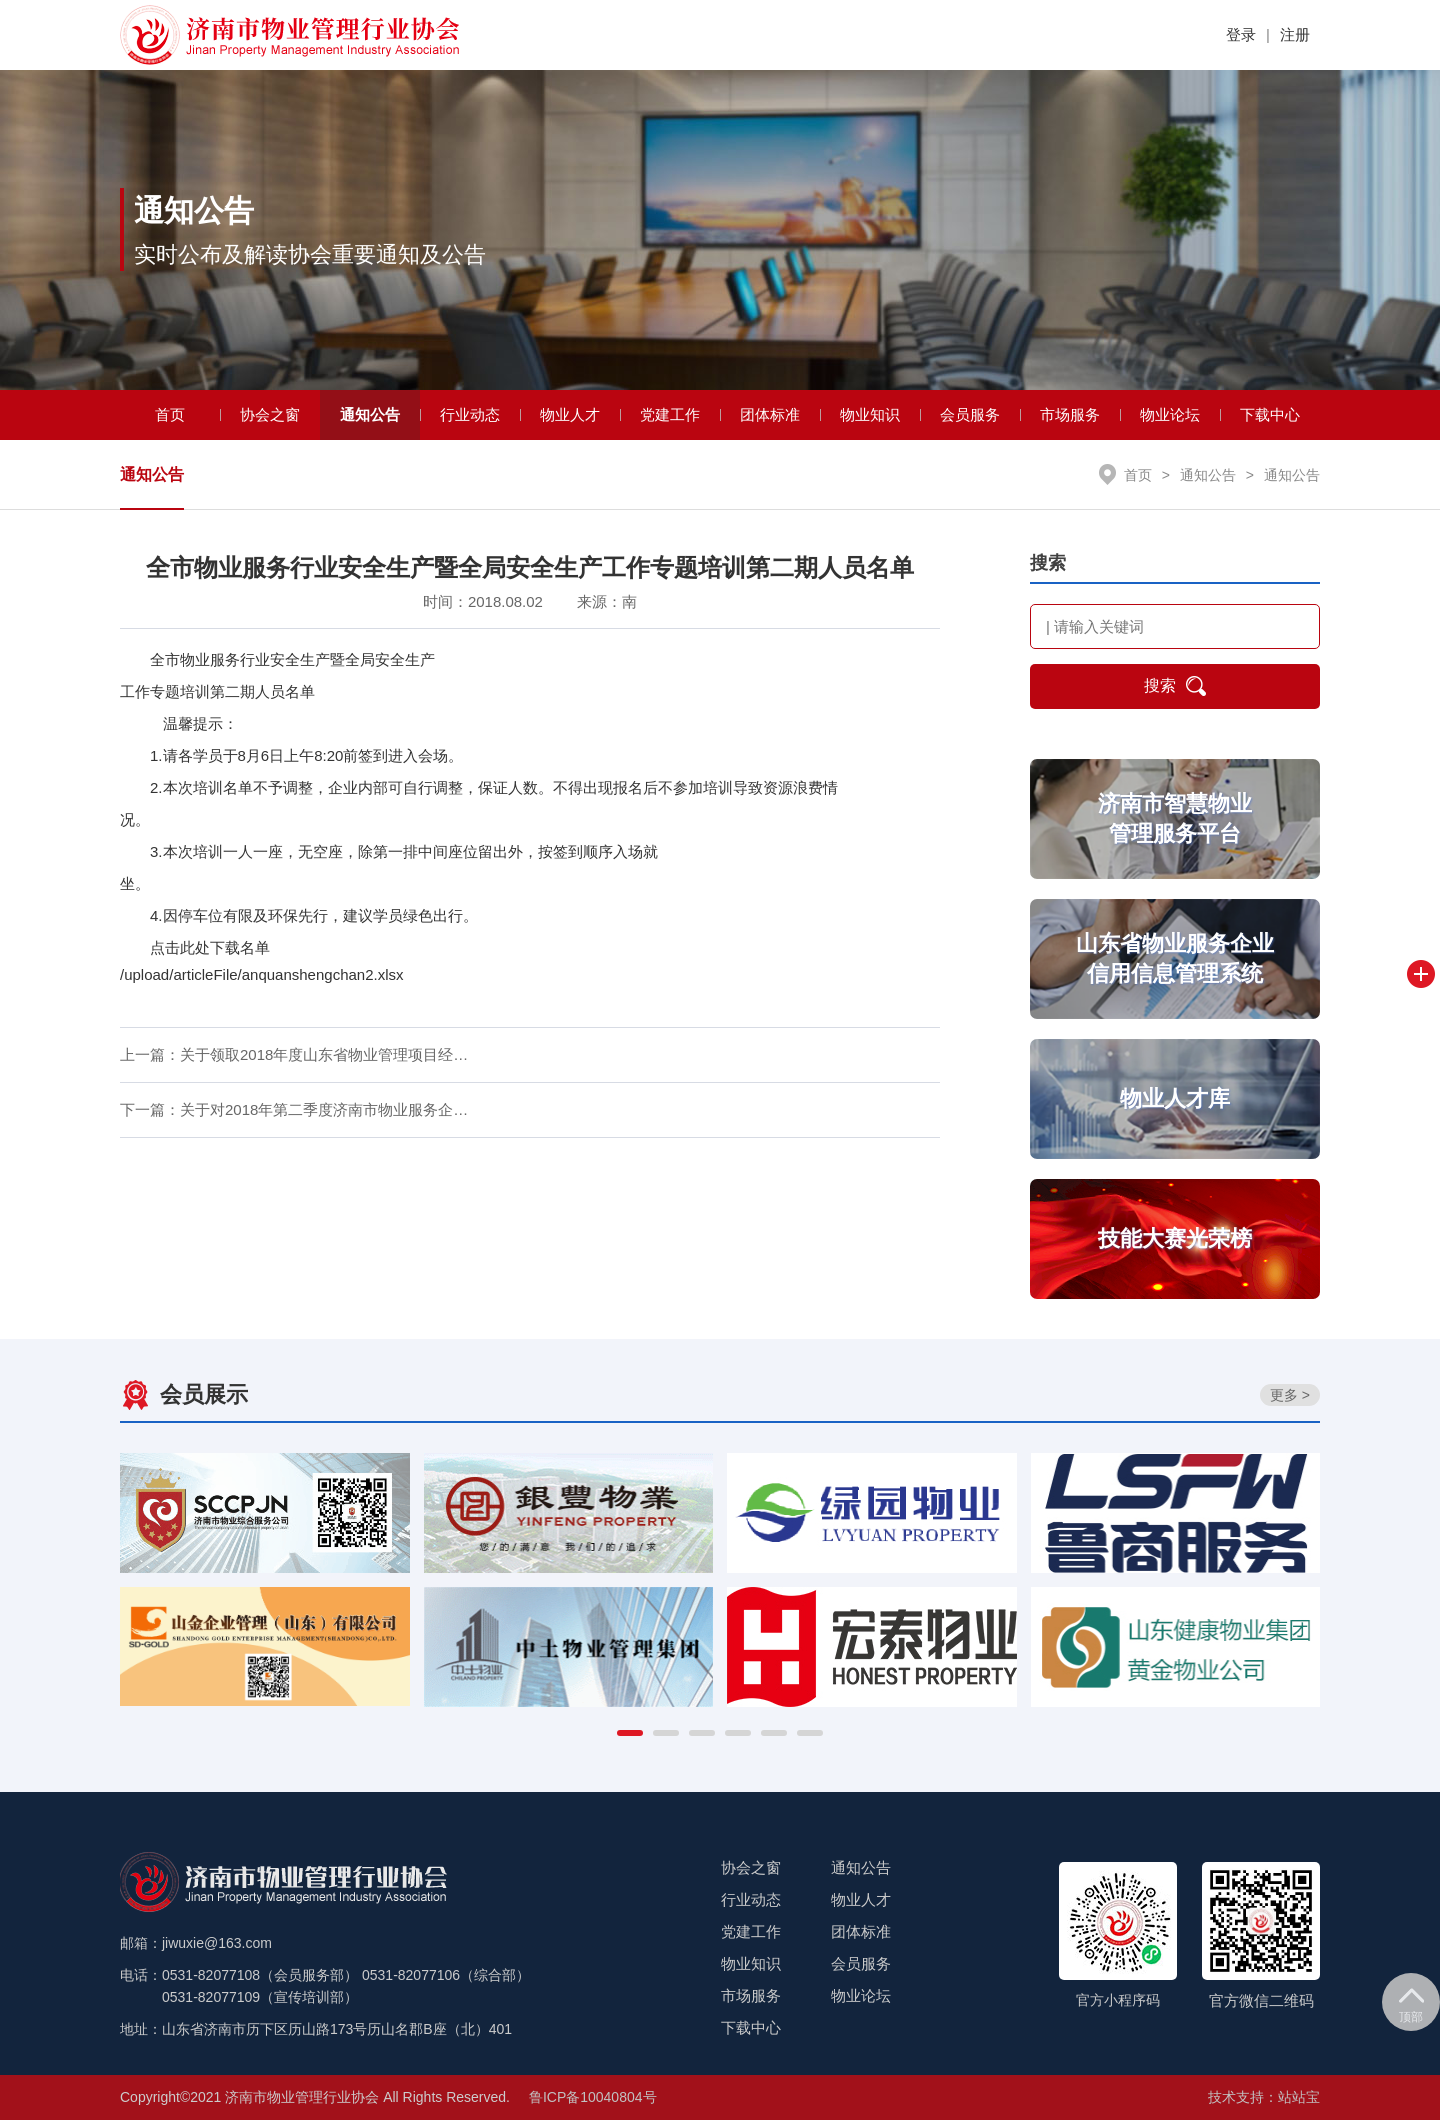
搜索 (1175, 687)
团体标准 (770, 414)
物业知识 (870, 414)
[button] (630, 1734)
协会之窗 (270, 414)
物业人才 (570, 414)
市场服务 (1070, 414)
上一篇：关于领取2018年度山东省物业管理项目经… (294, 1054)
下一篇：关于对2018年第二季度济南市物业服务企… (294, 1109)
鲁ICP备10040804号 (593, 2098)
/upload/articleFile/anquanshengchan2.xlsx (262, 975)
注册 (1295, 34)
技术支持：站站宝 (1264, 2098)
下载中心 (1270, 414)
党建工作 (670, 414)
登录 (1241, 34)
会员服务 (970, 414)
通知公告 (370, 414)
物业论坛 (1170, 414)
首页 (170, 414)
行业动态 (470, 414)
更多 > (1290, 1395)
